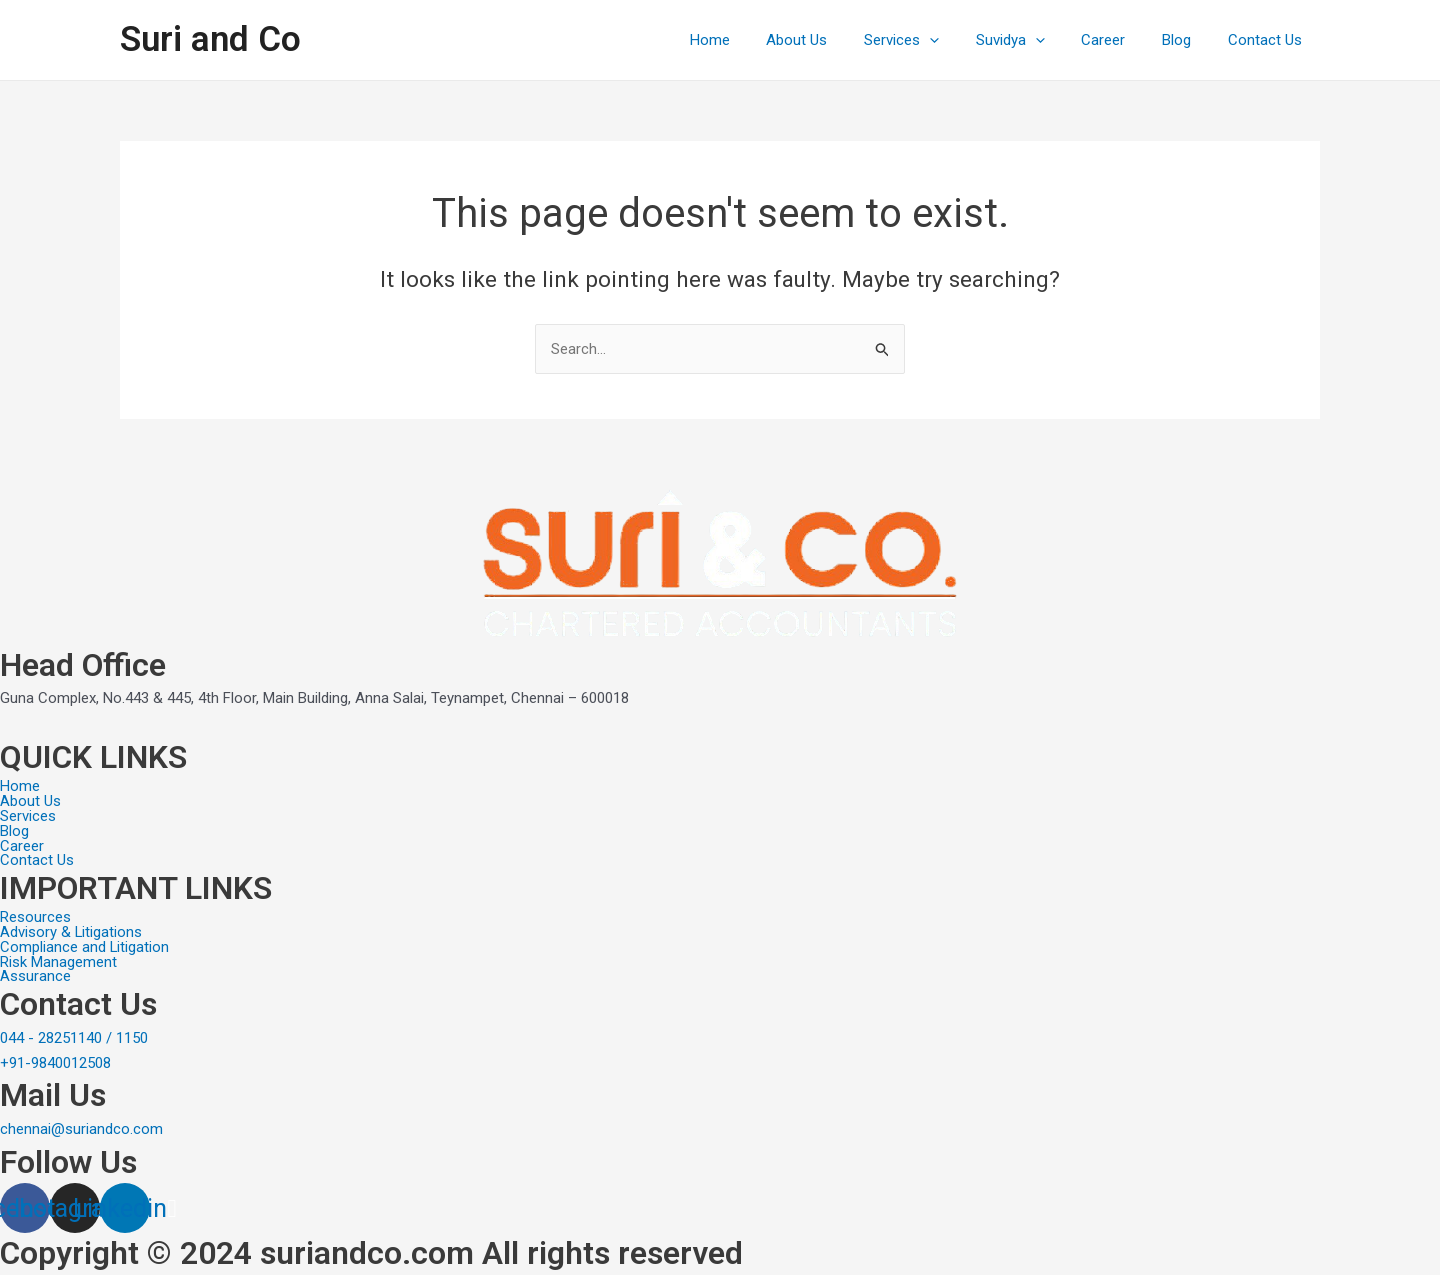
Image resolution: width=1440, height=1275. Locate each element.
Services (931, 40)
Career (1120, 40)
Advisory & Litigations (71, 931)
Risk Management (58, 961)
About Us (833, 40)
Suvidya (1033, 40)
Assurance (35, 976)
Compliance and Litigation (85, 946)
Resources (35, 916)
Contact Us (1268, 40)
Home (753, 40)
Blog (1186, 40)
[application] (959, 40)
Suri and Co (210, 39)
